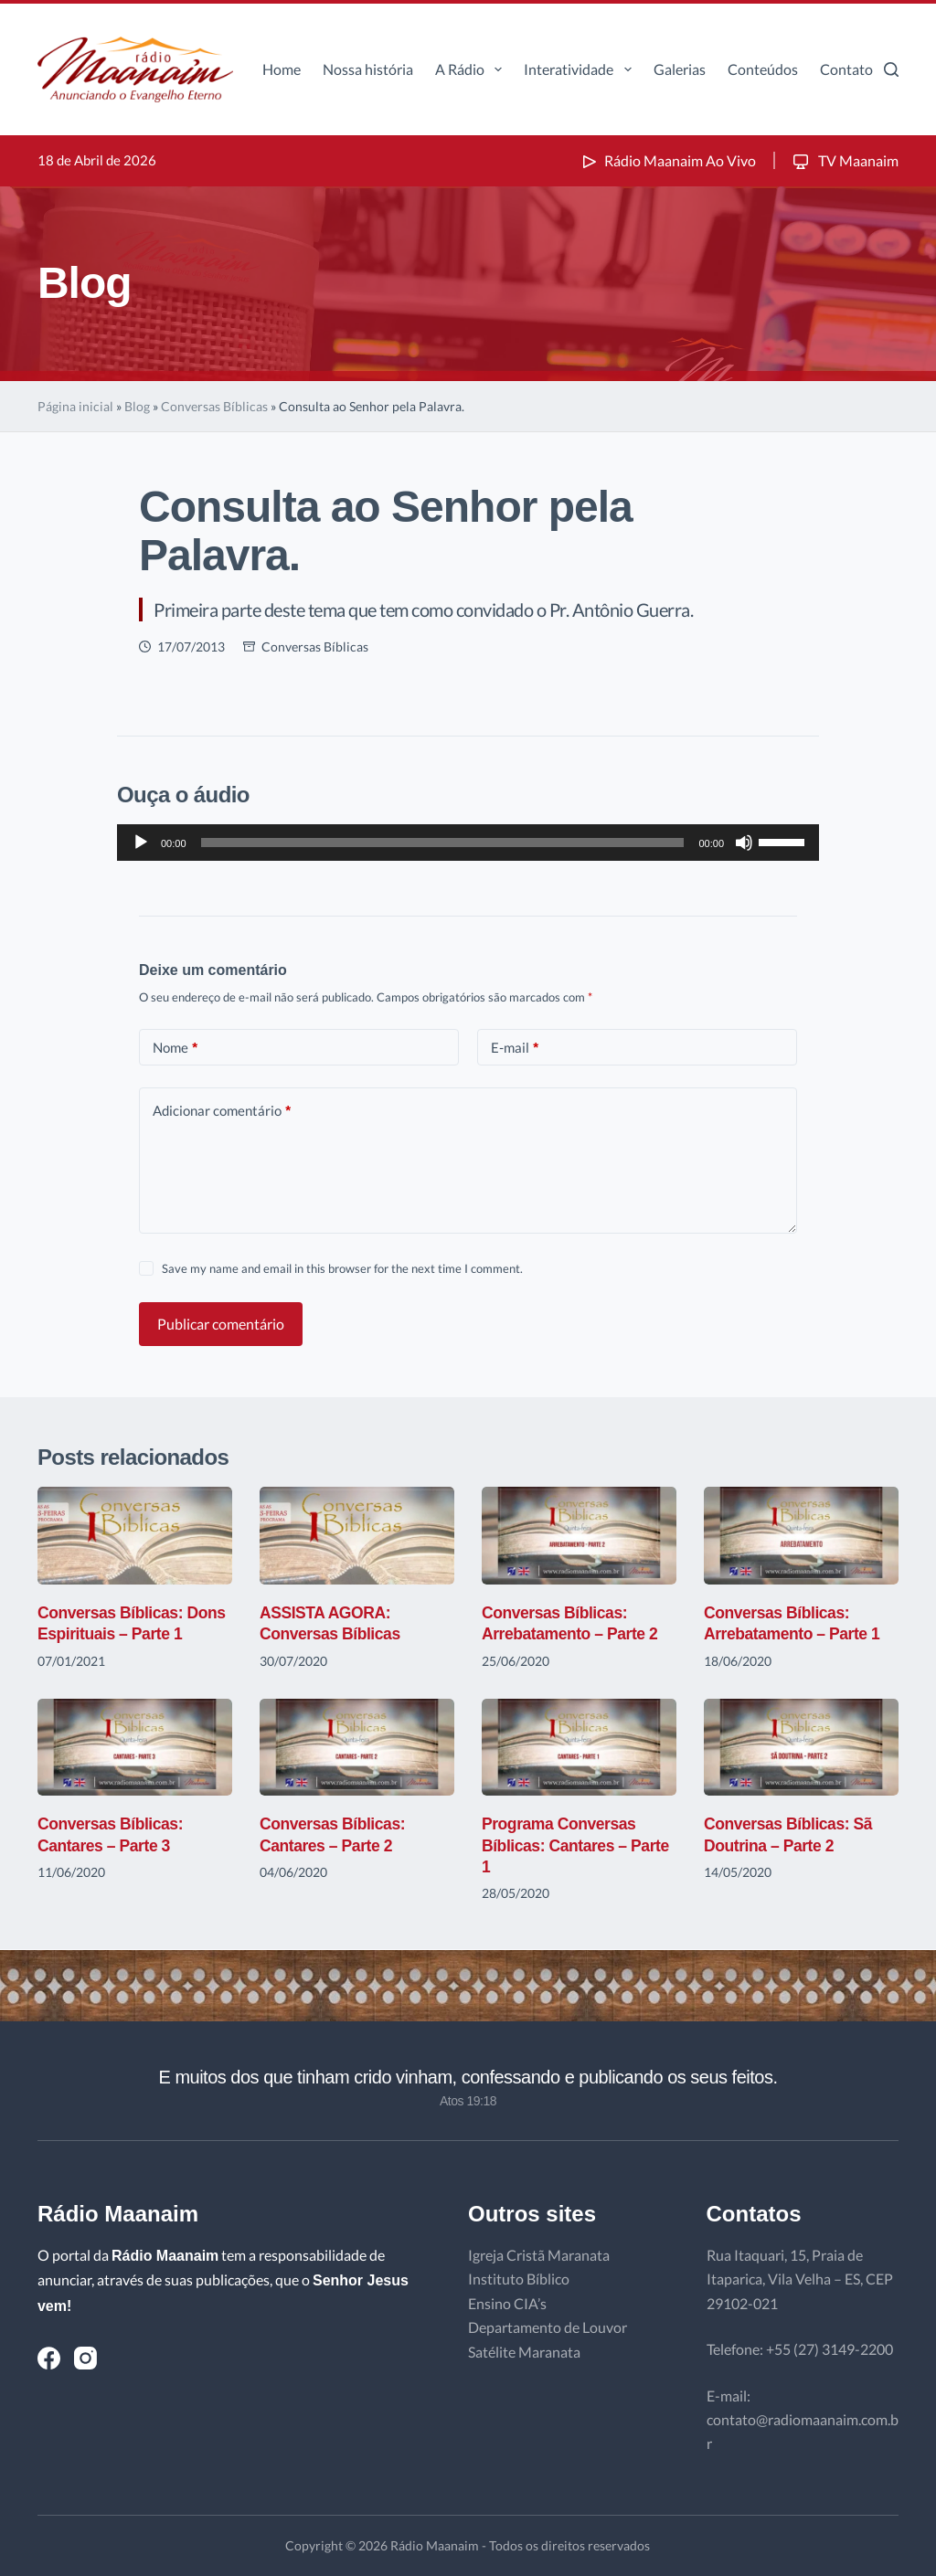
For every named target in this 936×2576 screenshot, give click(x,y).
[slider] (443, 842)
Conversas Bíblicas (214, 406)
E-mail (514, 1047)
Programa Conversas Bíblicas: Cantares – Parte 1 (578, 1845)
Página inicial (75, 406)
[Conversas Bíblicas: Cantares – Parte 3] (134, 1748)
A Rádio (472, 69)
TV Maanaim (844, 160)
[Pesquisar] (891, 69)
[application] (468, 842)
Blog (137, 406)
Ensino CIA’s (507, 2303)
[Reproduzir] (141, 842)
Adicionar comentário (222, 1110)
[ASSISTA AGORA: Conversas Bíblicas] (357, 1536)
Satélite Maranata (524, 2351)
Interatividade (581, 69)
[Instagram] (85, 2358)
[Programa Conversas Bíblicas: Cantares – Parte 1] (579, 1748)
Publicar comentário (220, 1323)
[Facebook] (48, 2358)
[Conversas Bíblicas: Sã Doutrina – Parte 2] (801, 1748)
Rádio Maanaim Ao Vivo (667, 160)
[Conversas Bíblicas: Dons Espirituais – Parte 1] (134, 1536)
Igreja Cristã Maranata (539, 2254)
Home (281, 69)
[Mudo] (744, 842)
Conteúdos (763, 69)
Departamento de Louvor (547, 2327)
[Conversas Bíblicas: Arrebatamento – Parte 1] (801, 1536)
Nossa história (368, 69)
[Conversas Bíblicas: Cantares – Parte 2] (357, 1748)
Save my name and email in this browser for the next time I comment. (342, 1268)
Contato (846, 69)
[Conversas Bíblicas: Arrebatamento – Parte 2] (579, 1536)
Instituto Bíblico (518, 2278)
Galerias (680, 69)
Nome (175, 1047)
